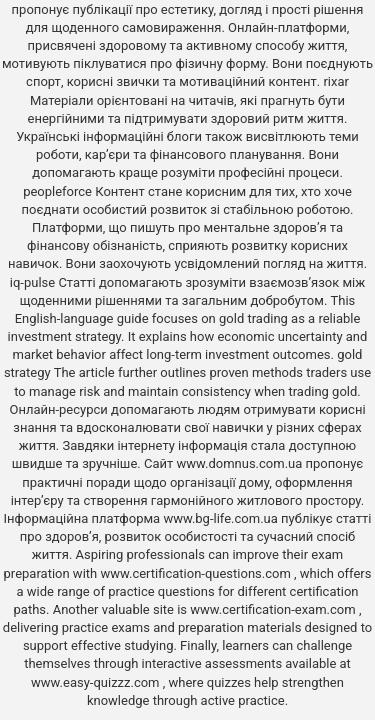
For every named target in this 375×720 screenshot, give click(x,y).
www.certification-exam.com (274, 609)
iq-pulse (32, 282)
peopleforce (57, 191)
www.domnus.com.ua (240, 463)
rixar (336, 81)
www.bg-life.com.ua (222, 518)
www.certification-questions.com (197, 573)
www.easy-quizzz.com (97, 682)
